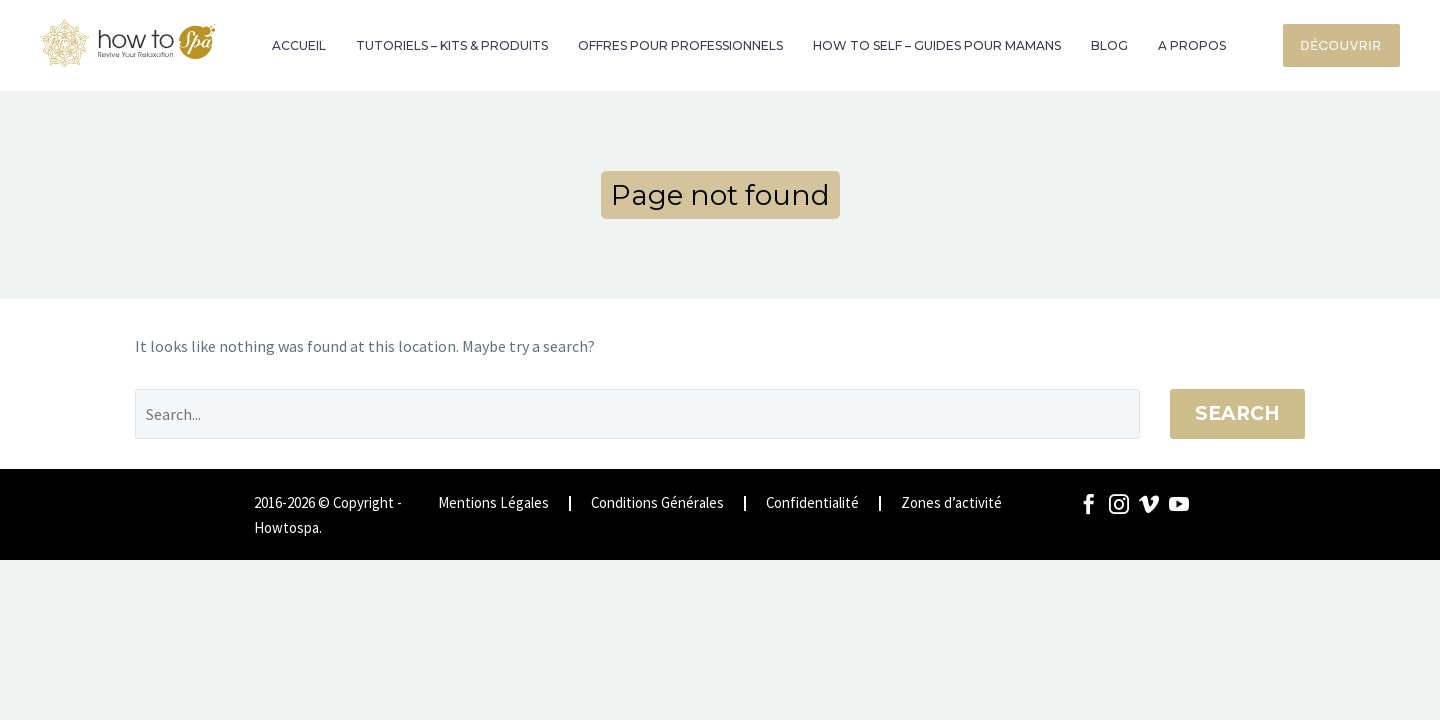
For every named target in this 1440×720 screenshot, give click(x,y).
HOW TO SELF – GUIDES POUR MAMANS (937, 45)
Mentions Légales (493, 503)
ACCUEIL (299, 45)
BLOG (1109, 45)
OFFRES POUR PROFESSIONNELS (680, 45)
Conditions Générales (657, 503)
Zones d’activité (951, 503)
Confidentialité (812, 503)
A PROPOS (1192, 45)
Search (1237, 413)
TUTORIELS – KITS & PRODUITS (452, 45)
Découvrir (1341, 45)
